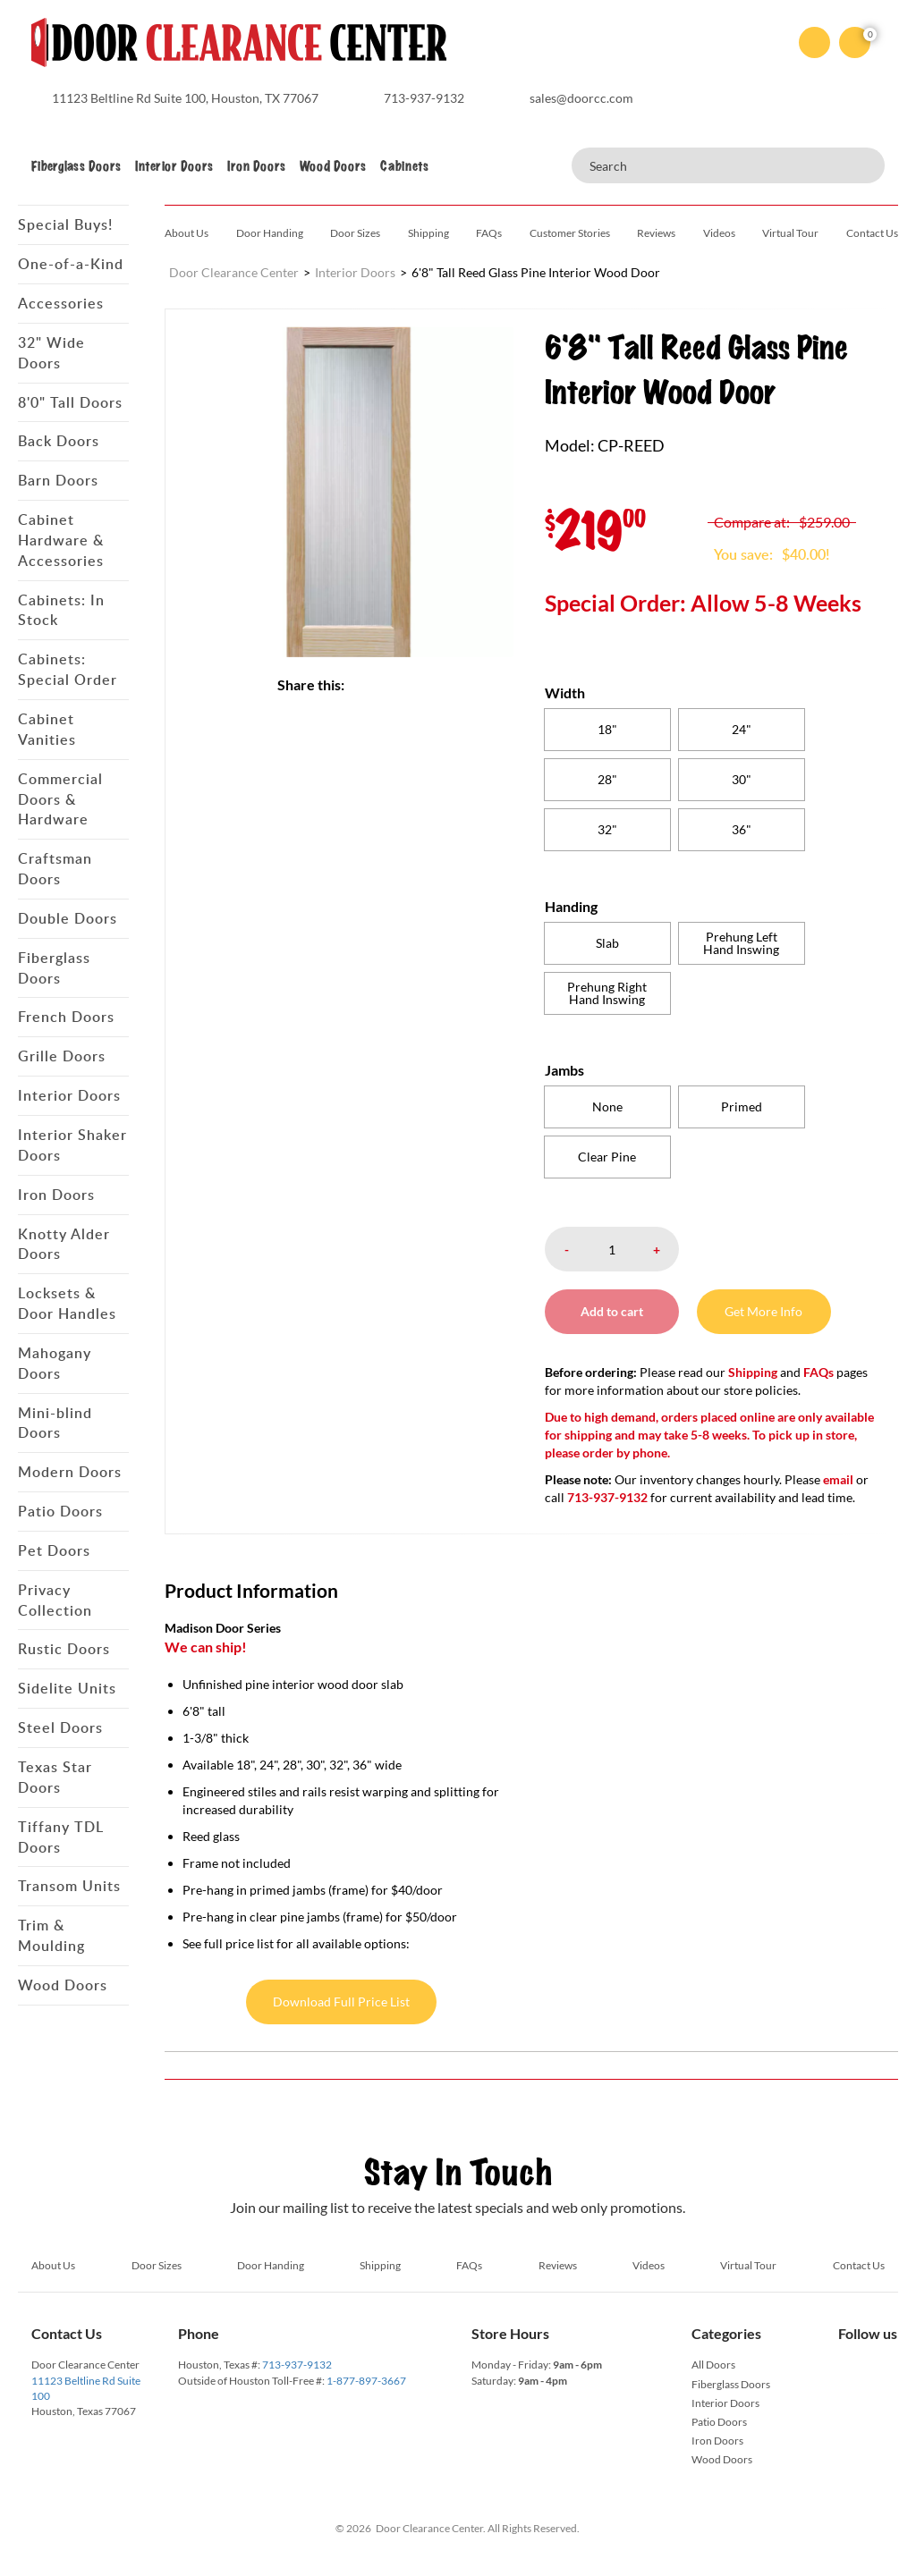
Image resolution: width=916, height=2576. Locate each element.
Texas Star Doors (55, 1777)
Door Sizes (355, 233)
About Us (186, 233)
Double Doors (67, 918)
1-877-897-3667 (366, 2380)
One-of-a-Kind (70, 264)
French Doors (66, 1016)
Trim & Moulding (51, 1935)
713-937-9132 (297, 2364)
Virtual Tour (790, 233)
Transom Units (69, 1886)
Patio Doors (60, 1511)
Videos (719, 233)
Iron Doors (256, 166)
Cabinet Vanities (47, 729)
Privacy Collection (55, 1600)
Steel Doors (60, 1727)
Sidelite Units (67, 1688)
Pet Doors (54, 1550)
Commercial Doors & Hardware (60, 799)
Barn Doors (58, 480)
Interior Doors (174, 166)
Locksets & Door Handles (67, 1303)
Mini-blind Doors (55, 1423)
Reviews (656, 233)
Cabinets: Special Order (67, 669)
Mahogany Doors (54, 1363)
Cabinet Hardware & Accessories (61, 540)
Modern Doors (70, 1472)
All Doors (713, 2364)
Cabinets (404, 166)
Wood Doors (333, 166)
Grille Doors (62, 1056)
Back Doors (58, 441)
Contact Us (872, 233)
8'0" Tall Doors (70, 402)
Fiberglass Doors (76, 166)
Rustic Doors (64, 1649)
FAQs (489, 233)
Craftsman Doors (55, 869)
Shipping (428, 233)
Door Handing (269, 233)
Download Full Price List (341, 2001)
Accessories (61, 303)
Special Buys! (65, 224)
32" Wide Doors (51, 353)
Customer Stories (570, 233)
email (838, 1479)
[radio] (607, 729)
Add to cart (612, 1311)
